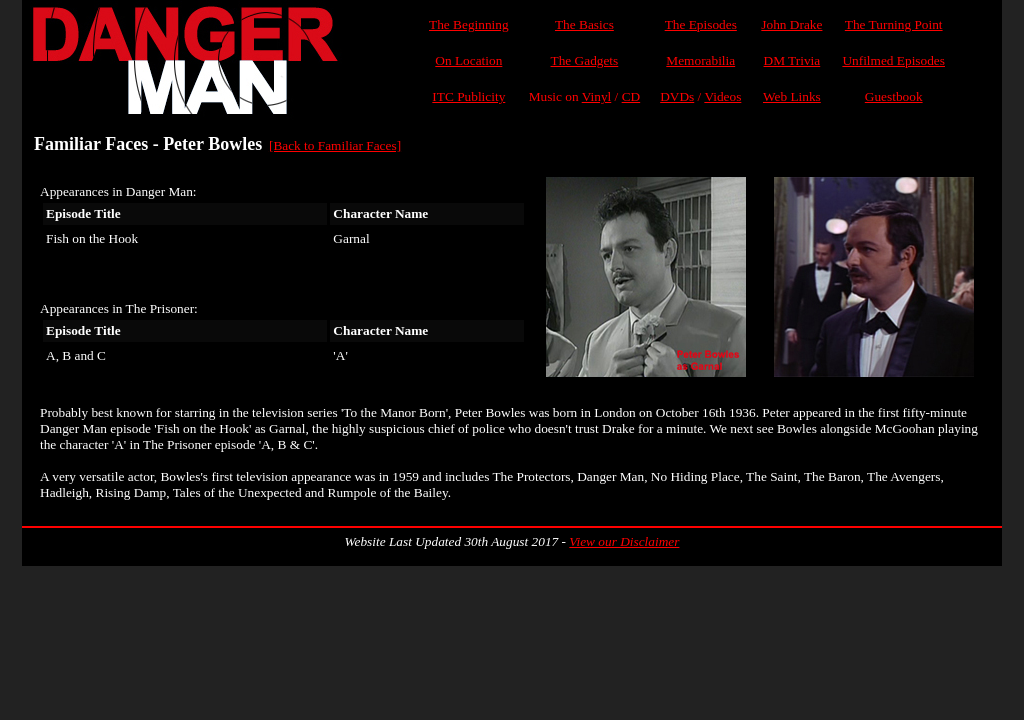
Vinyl (597, 96)
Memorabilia (700, 60)
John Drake (791, 24)
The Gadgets (585, 60)
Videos (722, 96)
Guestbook (894, 96)
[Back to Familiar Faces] (335, 145)
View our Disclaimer (624, 541)
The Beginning (469, 24)
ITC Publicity (468, 96)
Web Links (792, 96)
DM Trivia (792, 60)
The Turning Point (894, 24)
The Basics (584, 24)
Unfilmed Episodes (893, 60)
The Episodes (701, 24)
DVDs (677, 96)
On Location (468, 60)
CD (631, 96)
